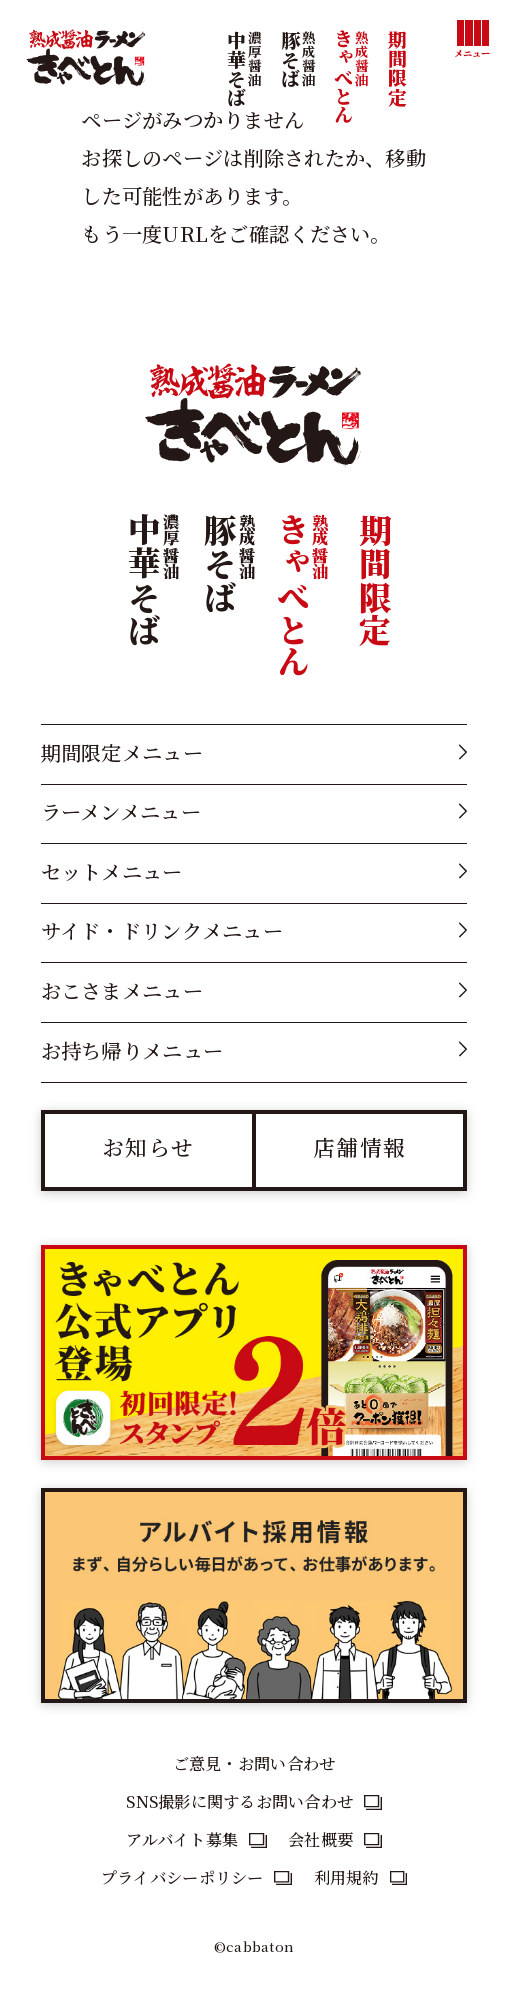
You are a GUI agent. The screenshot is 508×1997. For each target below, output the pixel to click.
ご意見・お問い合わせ (254, 1763)
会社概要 (320, 1839)
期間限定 (397, 68)
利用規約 (346, 1877)
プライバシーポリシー (182, 1877)
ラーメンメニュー (121, 811)
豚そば (298, 96)
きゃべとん (351, 95)
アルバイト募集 (182, 1839)
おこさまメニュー (122, 990)
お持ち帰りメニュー (132, 1050)
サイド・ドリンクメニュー (162, 930)
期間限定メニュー (122, 752)
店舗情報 (359, 1146)
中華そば (244, 96)
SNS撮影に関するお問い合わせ (239, 1801)
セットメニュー (112, 871)
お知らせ (148, 1146)
